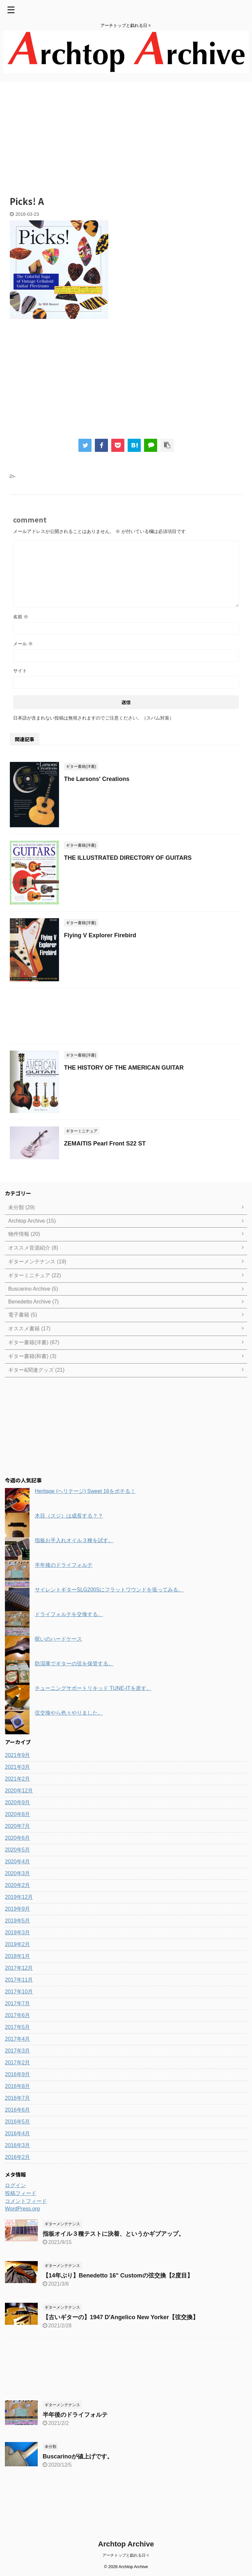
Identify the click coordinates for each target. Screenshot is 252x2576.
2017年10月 (19, 1991)
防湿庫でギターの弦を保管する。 (74, 1663)
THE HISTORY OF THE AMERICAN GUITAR (124, 1067)
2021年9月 (17, 1755)
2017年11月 (19, 1980)
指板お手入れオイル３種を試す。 (74, 1540)
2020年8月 (17, 1814)
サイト (20, 670)
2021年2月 (17, 1779)
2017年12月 (19, 1968)
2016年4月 (17, 2133)
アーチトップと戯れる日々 (126, 2555)
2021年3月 (17, 1767)
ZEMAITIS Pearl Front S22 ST (105, 1143)
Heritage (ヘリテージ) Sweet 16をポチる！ (85, 1491)
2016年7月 (17, 2098)
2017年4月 (17, 2039)
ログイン (15, 2185)
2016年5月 (17, 2121)
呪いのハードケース (58, 1639)
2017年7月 (17, 2003)
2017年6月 (17, 2015)
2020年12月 (19, 1790)
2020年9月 (17, 1802)
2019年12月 (19, 1897)
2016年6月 (17, 2110)
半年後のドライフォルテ (64, 1565)
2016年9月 (17, 2074)
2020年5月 (17, 1850)
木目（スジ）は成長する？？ (69, 1516)
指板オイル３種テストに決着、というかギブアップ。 (113, 2234)
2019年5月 (17, 1920)
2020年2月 (17, 1885)
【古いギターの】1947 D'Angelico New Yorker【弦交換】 (121, 2317)
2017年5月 (17, 2027)
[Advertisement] (126, 134)
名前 (20, 616)
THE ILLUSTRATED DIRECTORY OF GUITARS (128, 858)
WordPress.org (22, 2208)
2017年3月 (17, 2051)
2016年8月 (17, 2086)
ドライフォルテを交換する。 (69, 1614)
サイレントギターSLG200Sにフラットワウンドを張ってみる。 (109, 1589)
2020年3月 (17, 1873)
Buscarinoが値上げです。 (78, 2456)
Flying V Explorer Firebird (100, 935)
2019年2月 (17, 1944)
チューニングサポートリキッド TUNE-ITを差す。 (93, 1688)
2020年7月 (17, 1826)
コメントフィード (26, 2201)
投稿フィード (20, 2193)
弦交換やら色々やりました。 (69, 1713)
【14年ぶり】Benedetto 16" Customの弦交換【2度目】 (118, 2275)
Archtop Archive (126, 2544)
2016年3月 (17, 2145)
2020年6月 (17, 1838)
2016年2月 (17, 2157)
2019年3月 (17, 1932)
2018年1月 (17, 1956)
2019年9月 (17, 1909)
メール (23, 643)
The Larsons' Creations (96, 779)
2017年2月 (17, 2062)
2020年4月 (17, 1861)
